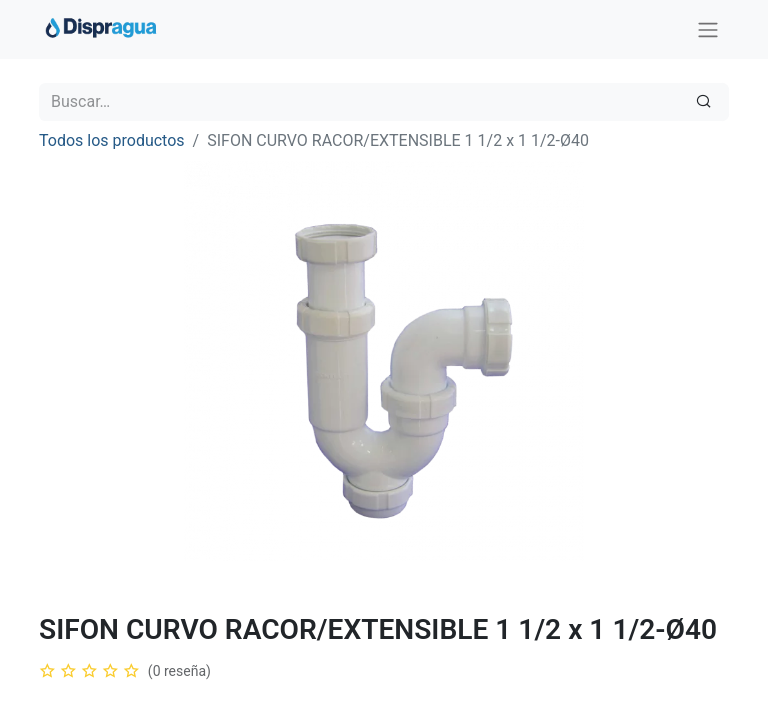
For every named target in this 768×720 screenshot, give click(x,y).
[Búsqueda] (703, 102)
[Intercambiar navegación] (708, 29)
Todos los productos (112, 140)
